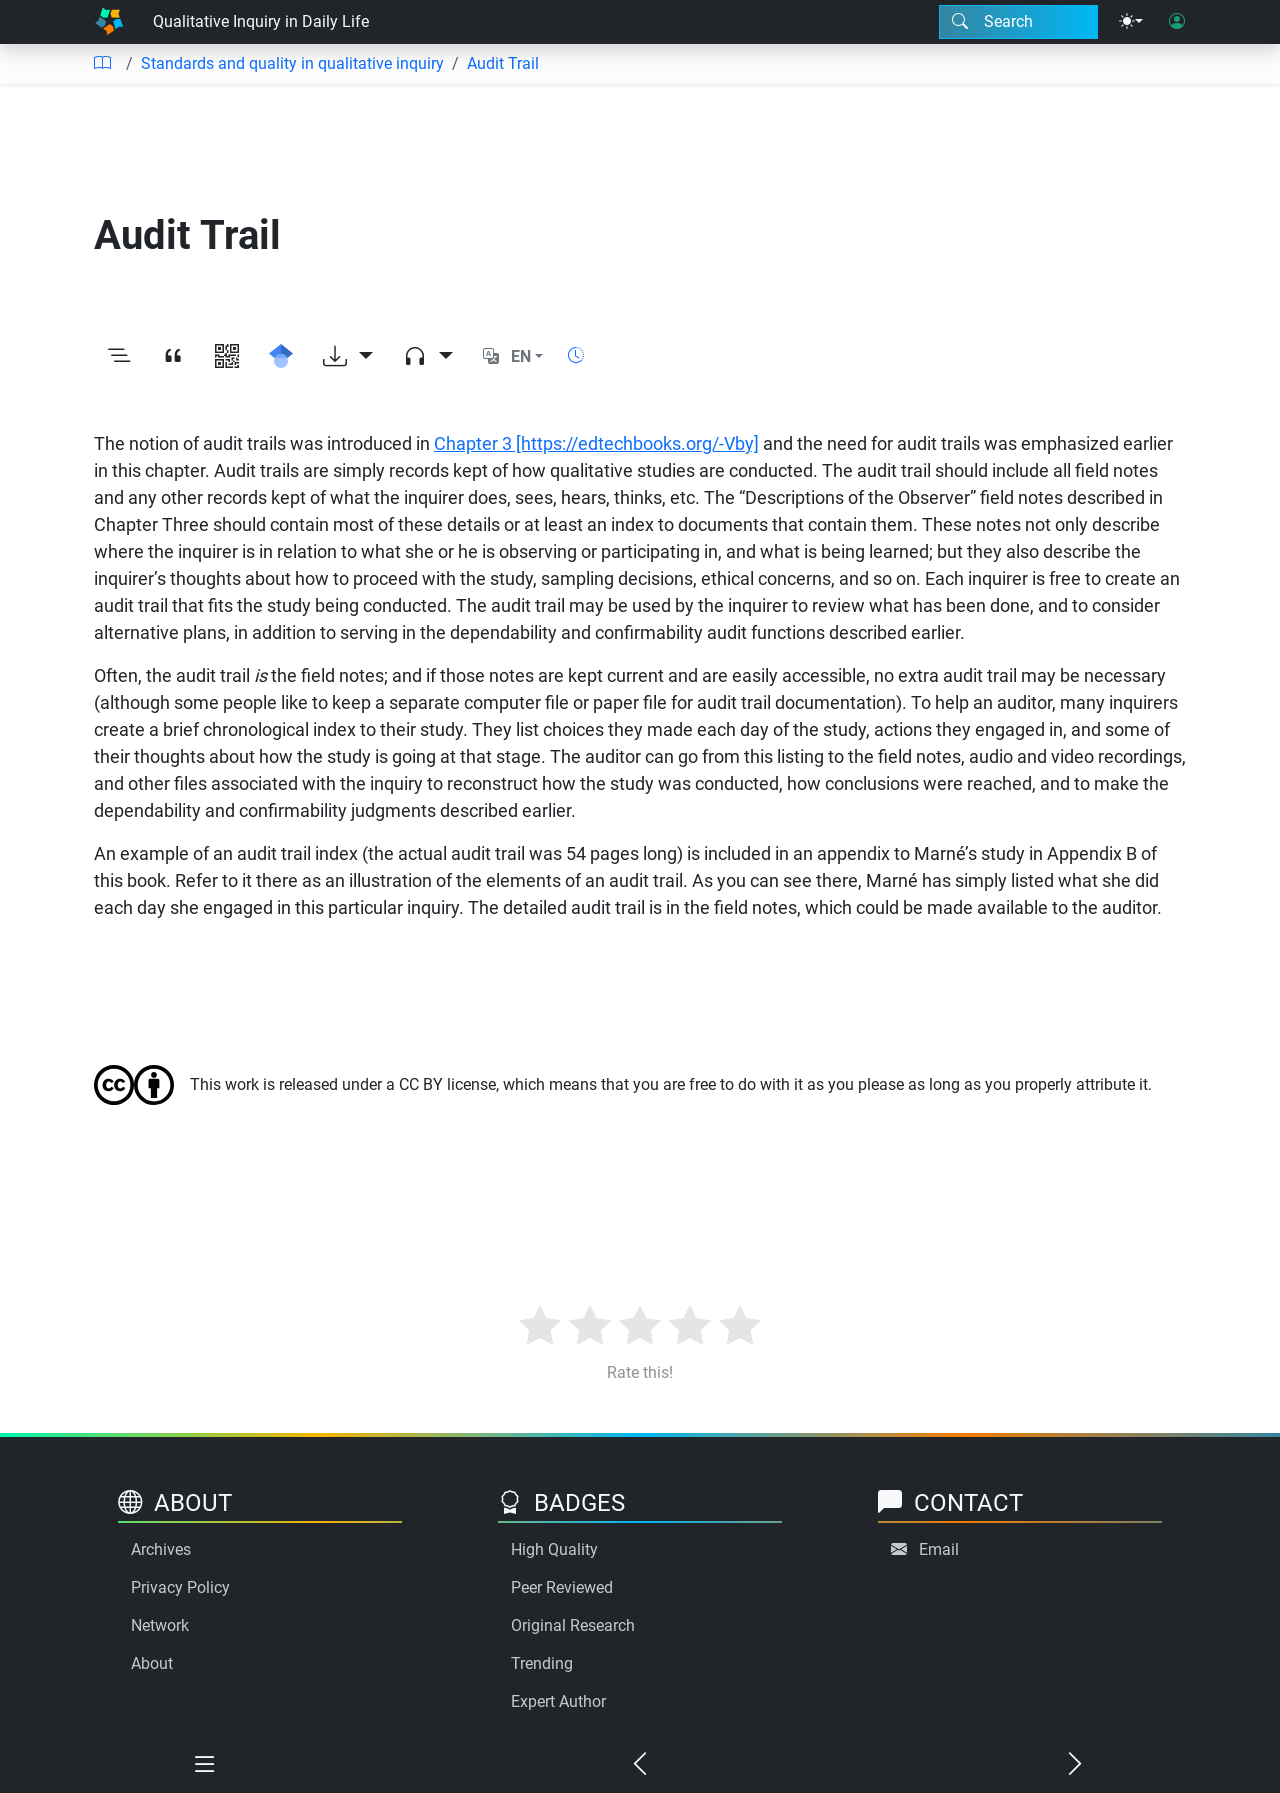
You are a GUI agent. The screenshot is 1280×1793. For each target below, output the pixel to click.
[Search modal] (1018, 22)
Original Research (573, 1625)
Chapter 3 (596, 443)
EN (521, 356)
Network (160, 1625)
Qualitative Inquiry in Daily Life (261, 21)
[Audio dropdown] (428, 357)
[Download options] (348, 357)
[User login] (1177, 22)
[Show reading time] (576, 355)
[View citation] (173, 357)
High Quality (554, 1549)
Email (939, 1549)
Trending (542, 1663)
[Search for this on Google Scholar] (281, 357)
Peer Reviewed (562, 1587)
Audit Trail (503, 63)
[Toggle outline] (119, 357)
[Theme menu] (1131, 22)
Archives (161, 1549)
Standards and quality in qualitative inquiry (292, 63)
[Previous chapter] (640, 1765)
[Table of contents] (102, 64)
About (152, 1663)
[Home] (109, 22)
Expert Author (558, 1701)
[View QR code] (227, 357)
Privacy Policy (180, 1587)
